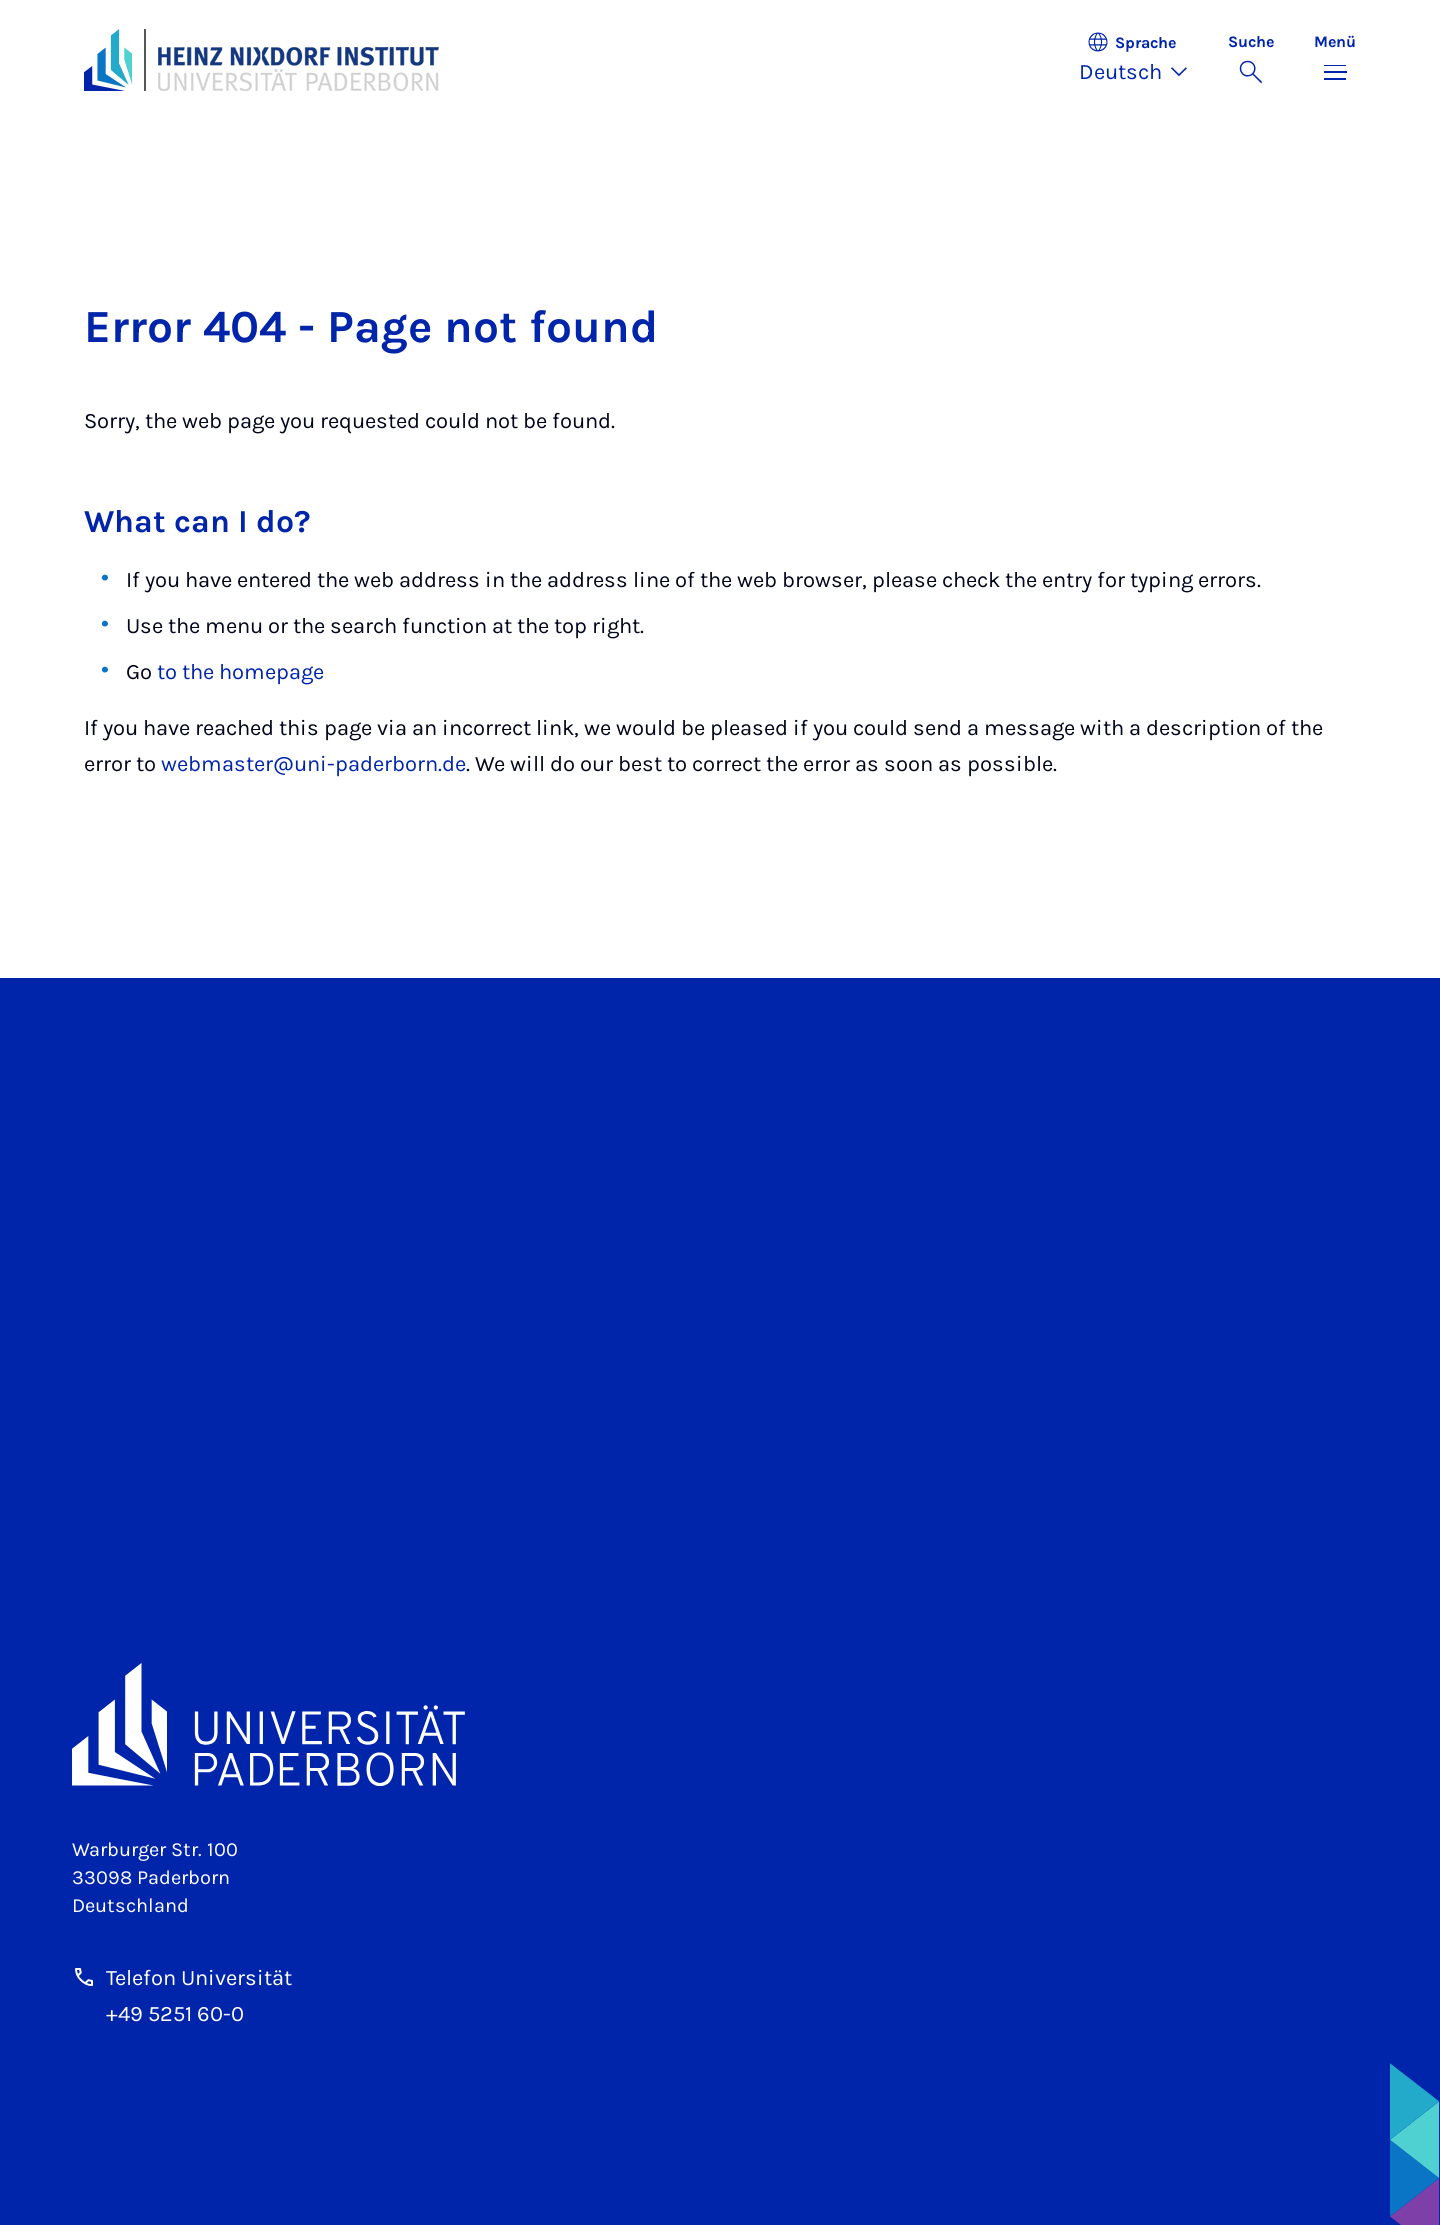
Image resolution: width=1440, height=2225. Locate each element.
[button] (1143, 60)
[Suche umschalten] (1251, 60)
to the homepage (240, 672)
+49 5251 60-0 (175, 2014)
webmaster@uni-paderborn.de (313, 764)
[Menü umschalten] (1335, 60)
